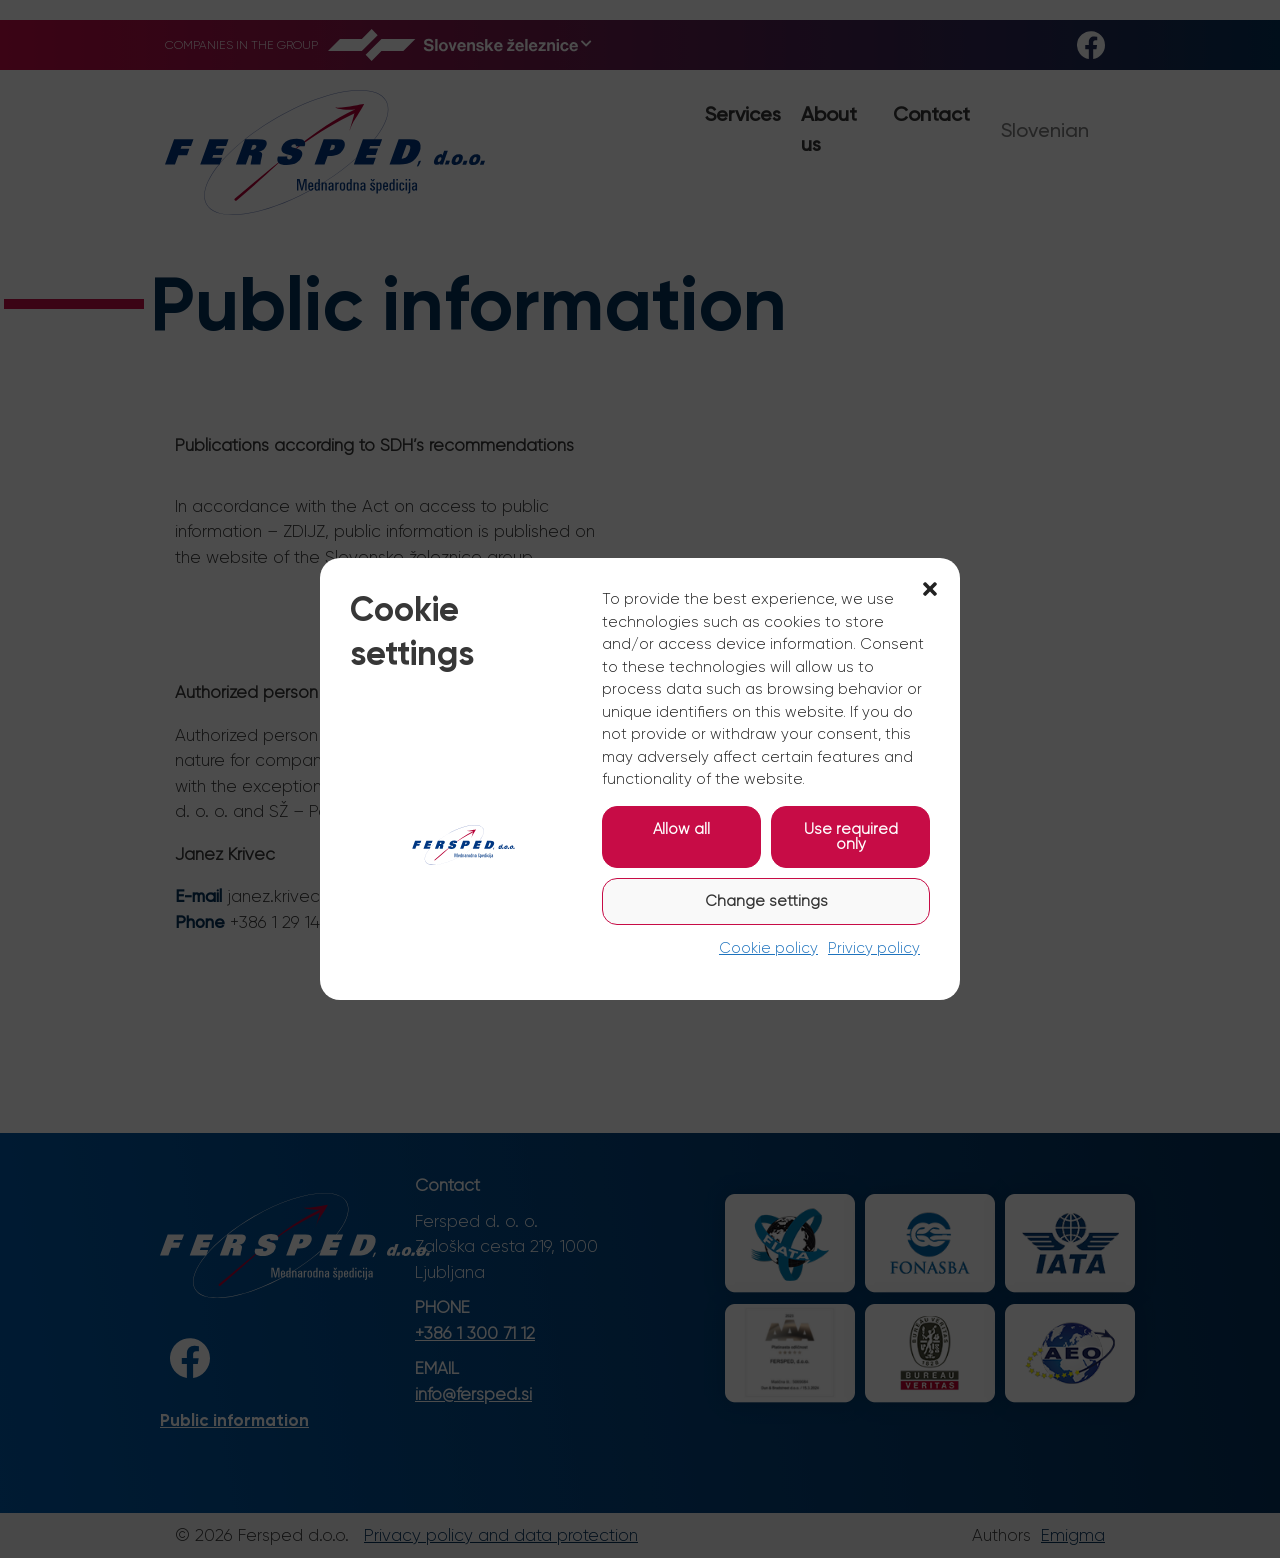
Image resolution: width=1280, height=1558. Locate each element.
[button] (930, 588)
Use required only (851, 836)
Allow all (681, 829)
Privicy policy (874, 948)
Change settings (766, 901)
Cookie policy (768, 948)
